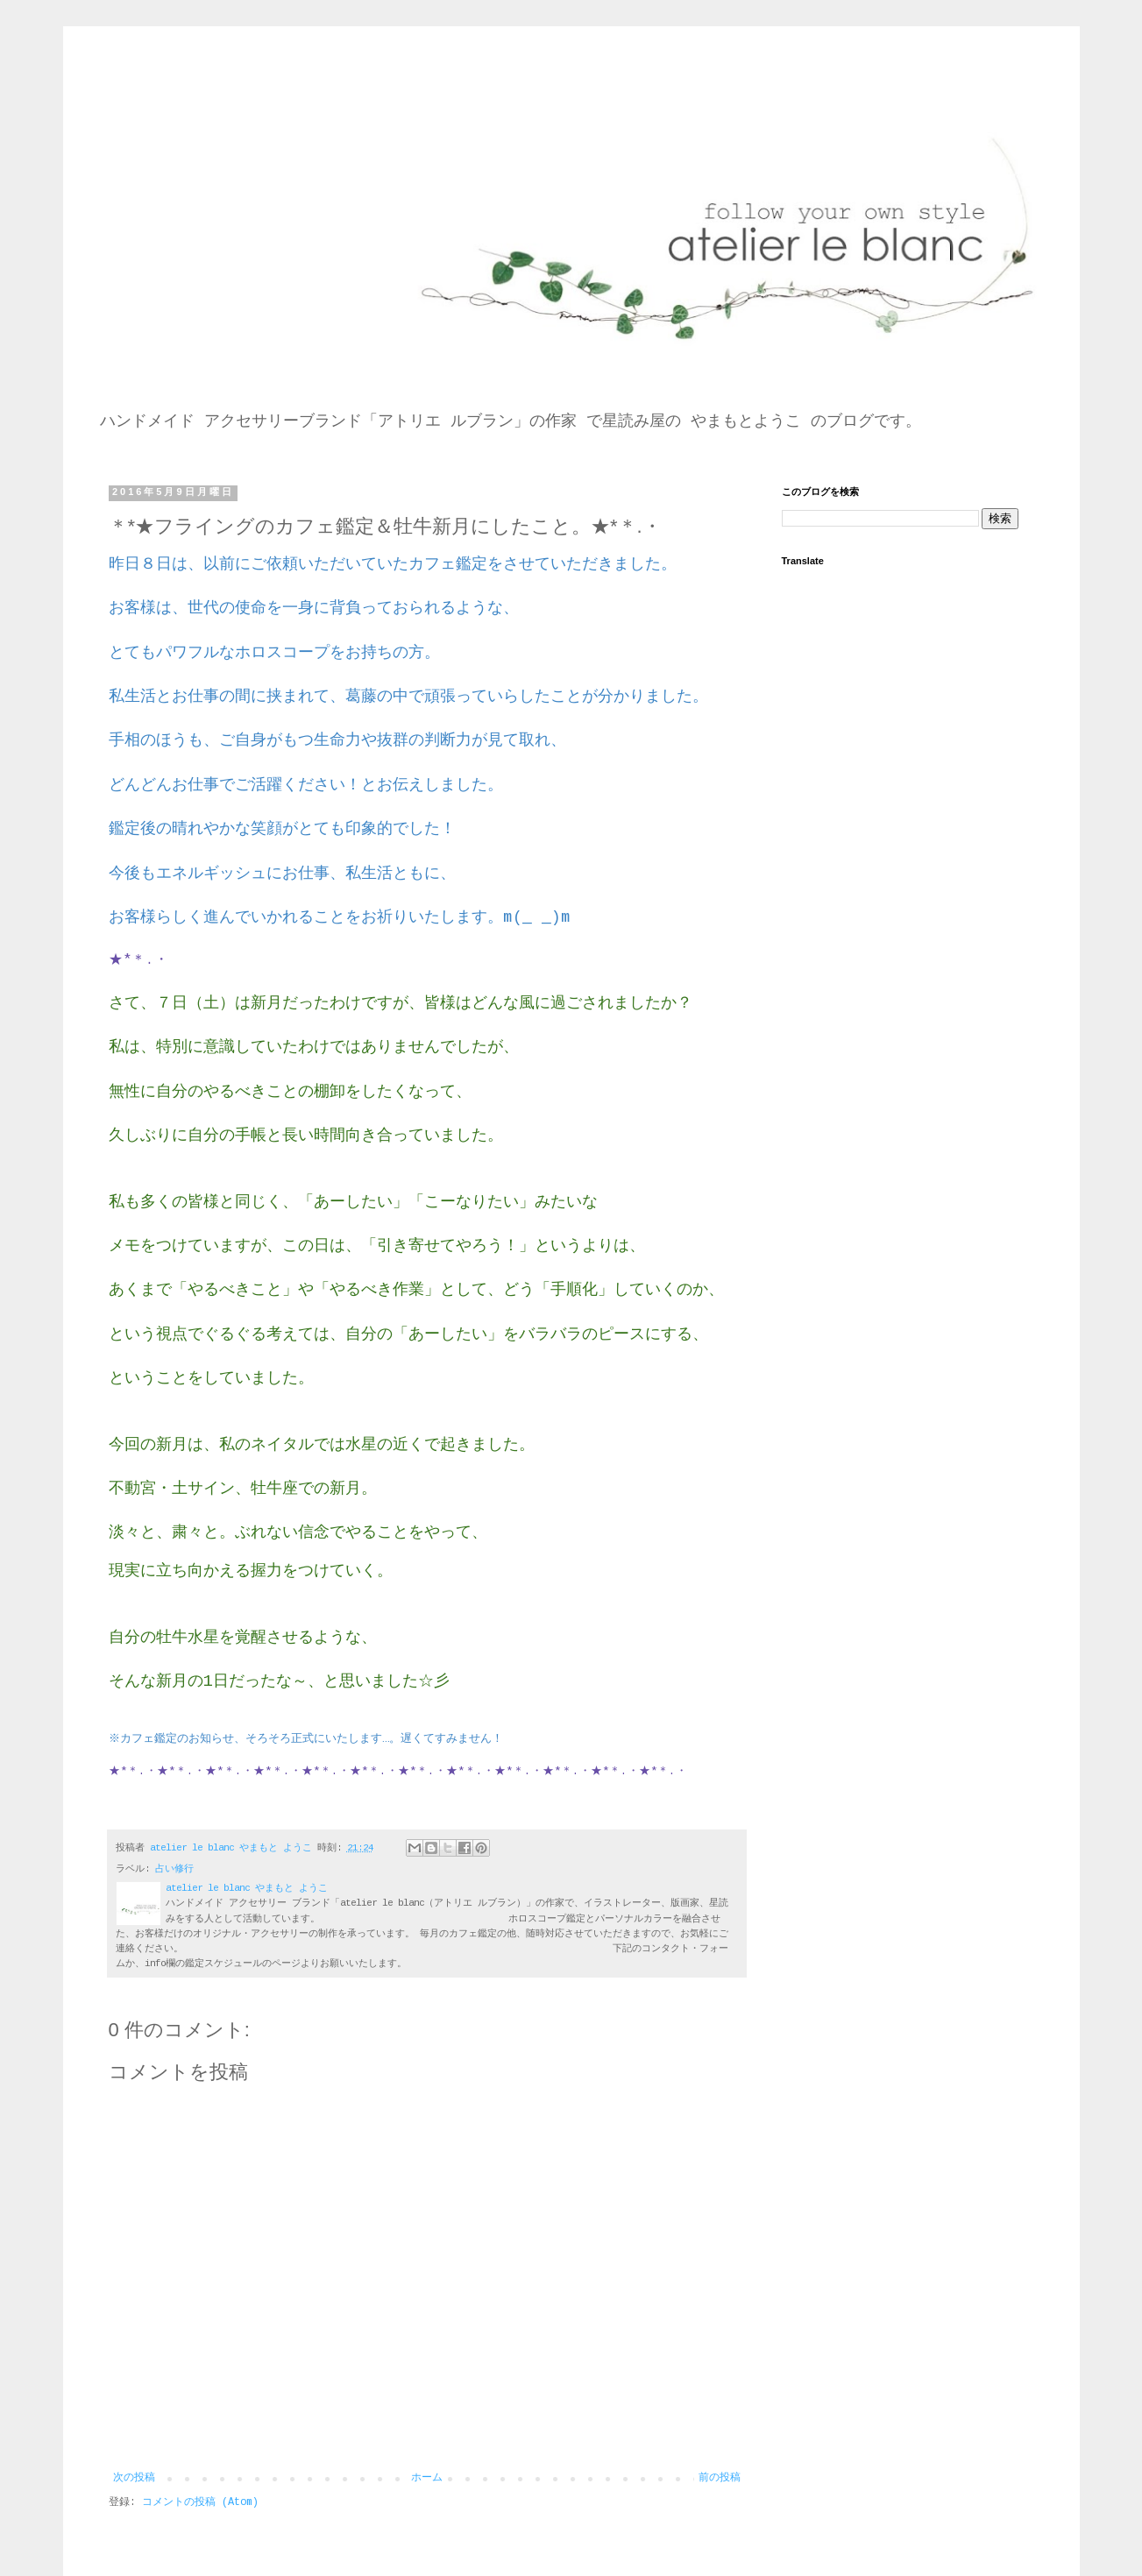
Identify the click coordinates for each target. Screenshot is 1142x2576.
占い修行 (174, 1869)
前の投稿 (720, 2478)
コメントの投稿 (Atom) (200, 2502)
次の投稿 (134, 2478)
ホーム (427, 2478)
